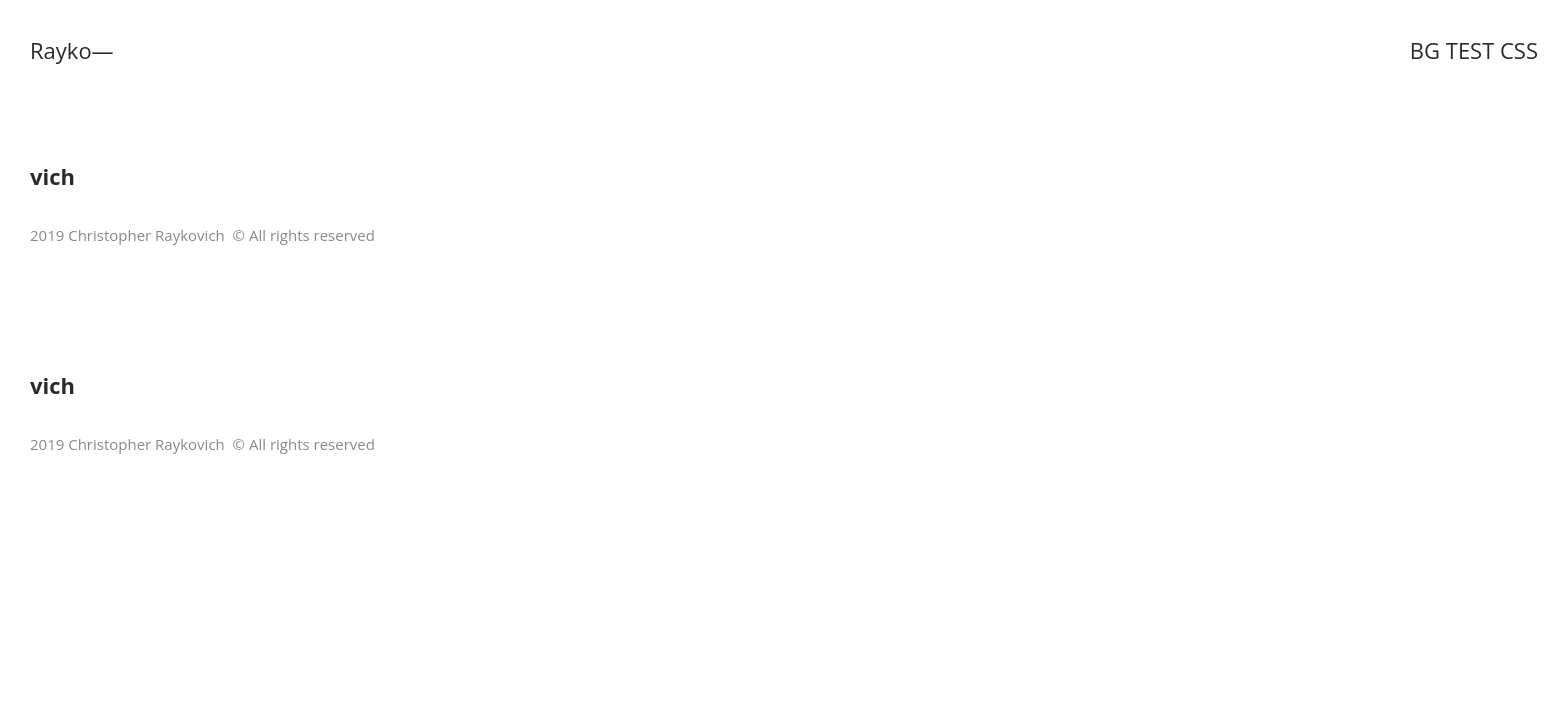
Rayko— (72, 50)
